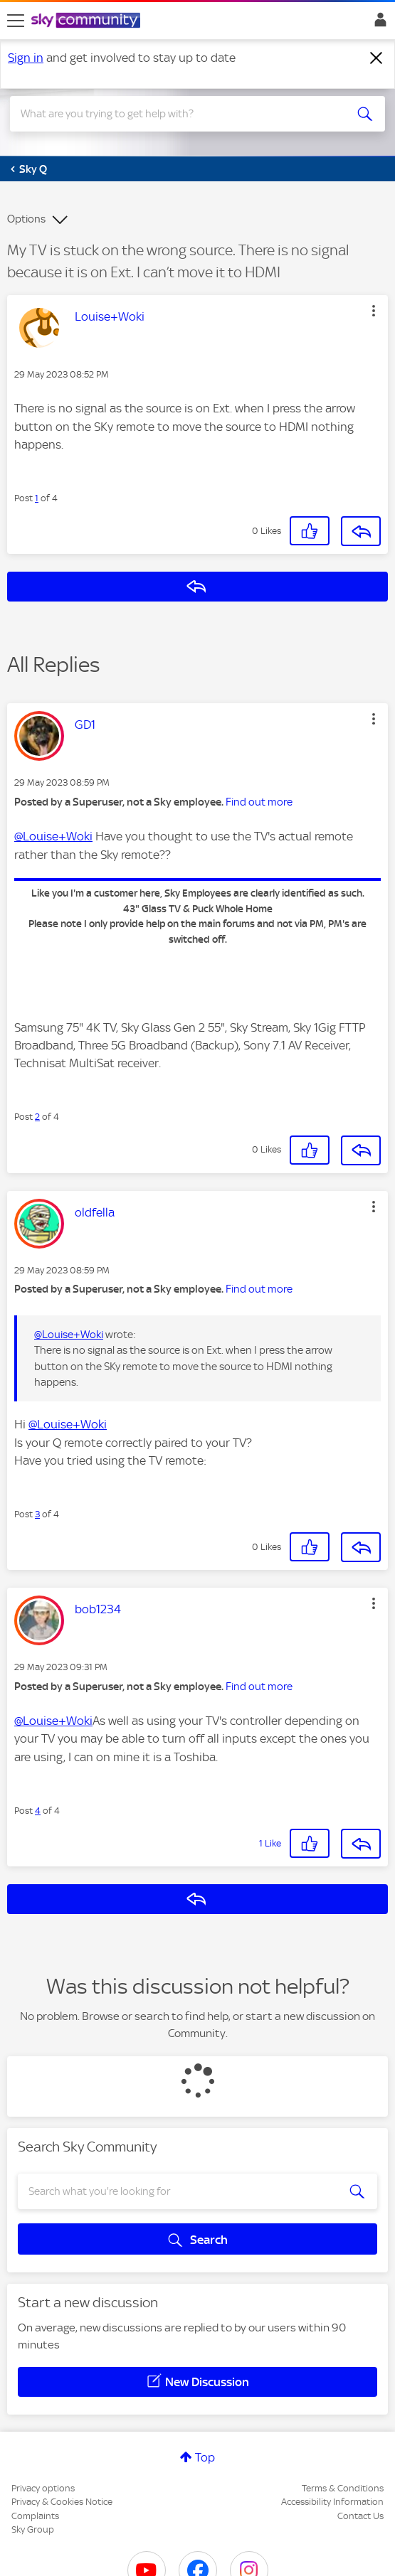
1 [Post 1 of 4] (36, 498)
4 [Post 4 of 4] (38, 1810)
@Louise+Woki (53, 836)
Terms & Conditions (343, 2488)
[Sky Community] (87, 21)
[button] (374, 311)
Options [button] (26, 219)
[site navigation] (15, 20)
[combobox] (179, 114)
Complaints (35, 2516)
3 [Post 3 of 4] (37, 1514)
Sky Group (32, 2529)
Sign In (377, 23)
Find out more (259, 802)
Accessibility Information (332, 2501)
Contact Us (360, 2516)
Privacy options (43, 2488)
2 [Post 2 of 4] (37, 1116)
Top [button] (205, 2457)
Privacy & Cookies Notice (61, 2501)
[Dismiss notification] (376, 58)
